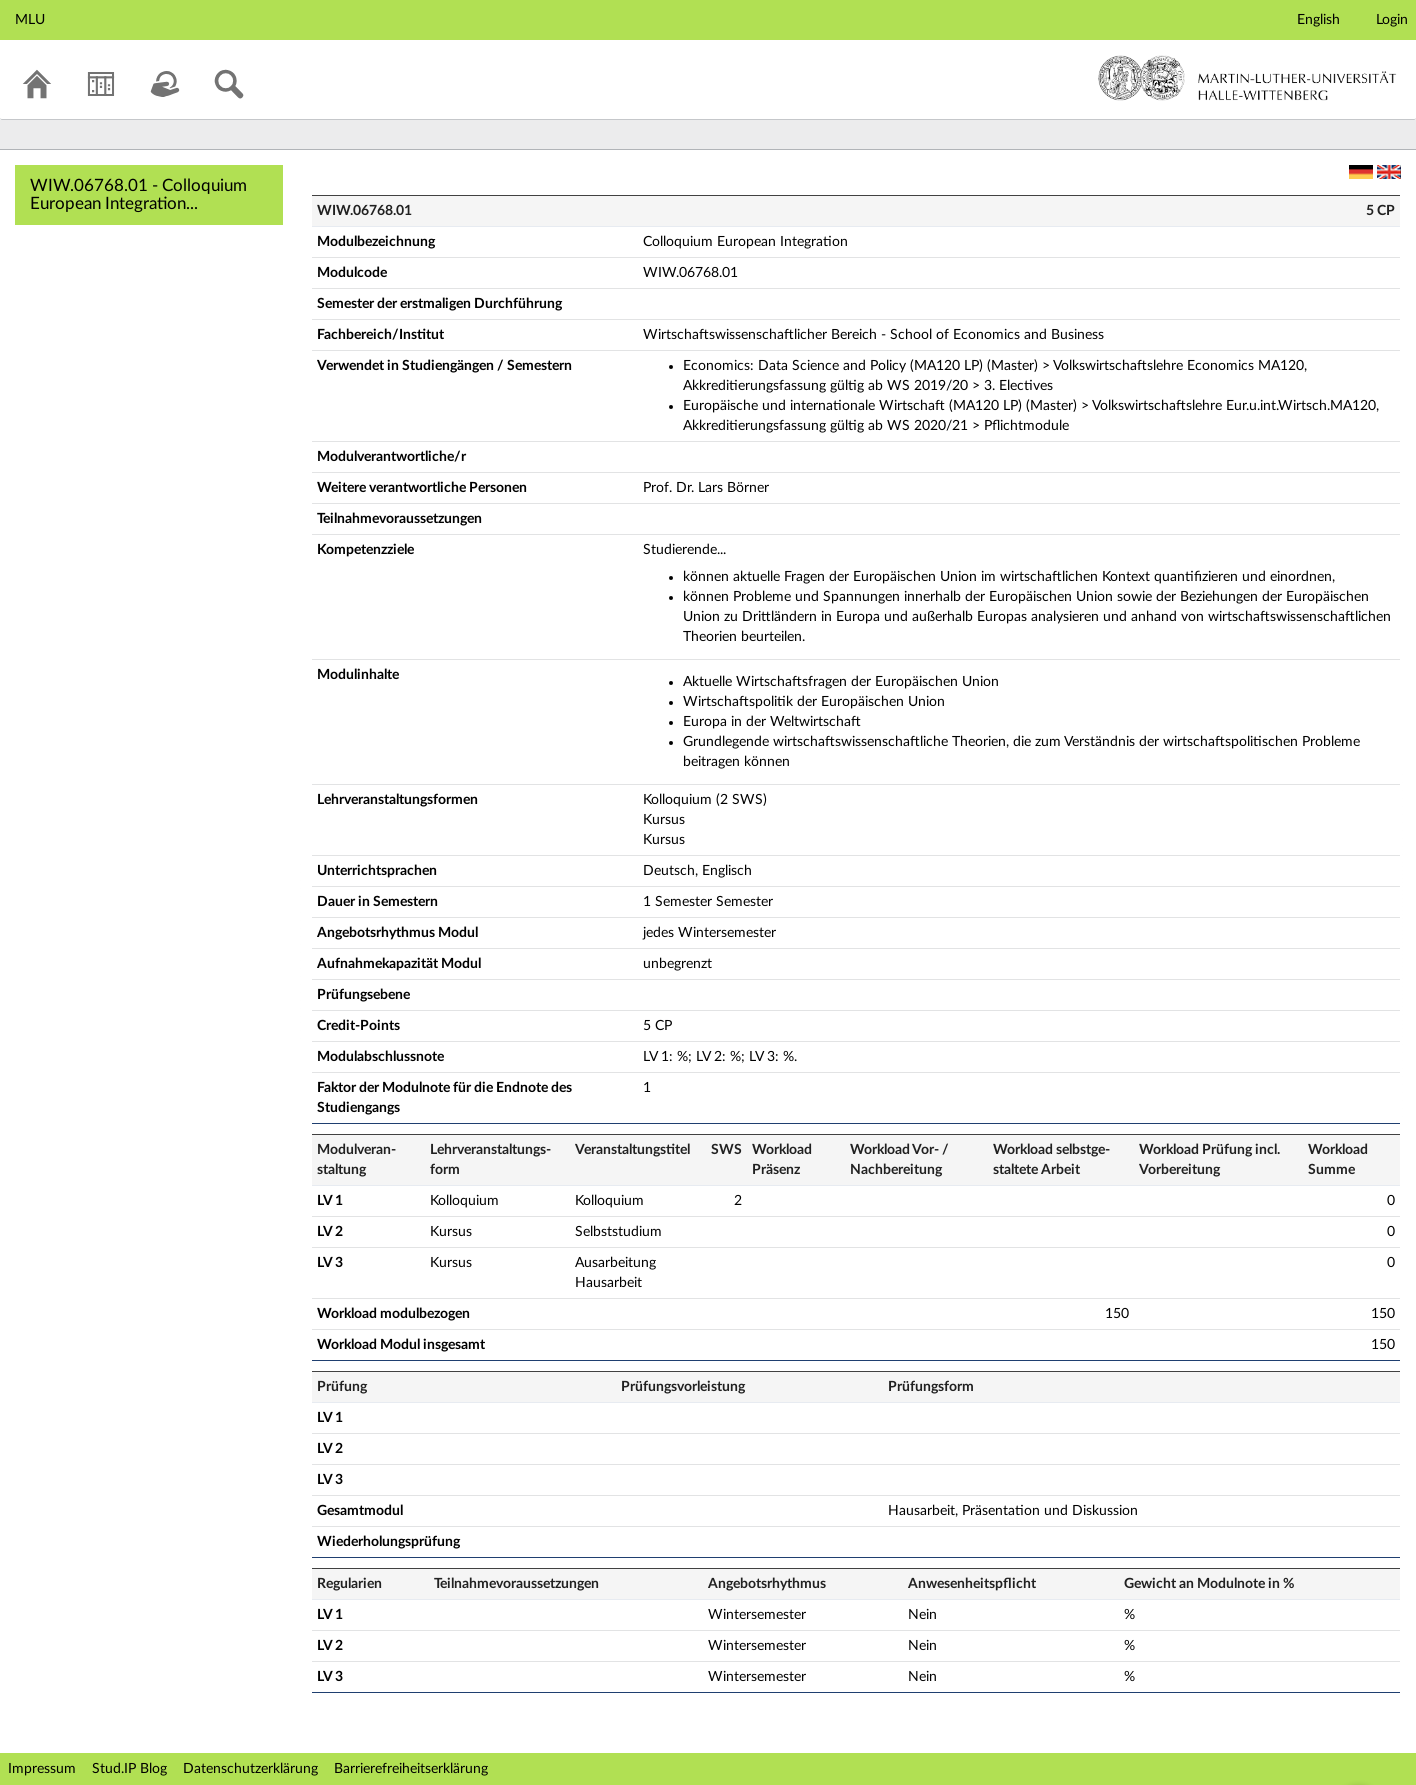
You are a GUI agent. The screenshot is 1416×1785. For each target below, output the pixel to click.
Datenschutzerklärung (250, 1769)
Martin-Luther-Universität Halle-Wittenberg (1247, 78)
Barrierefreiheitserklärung (411, 1769)
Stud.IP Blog (129, 1769)
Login (1392, 20)
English (1318, 20)
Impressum (42, 1769)
